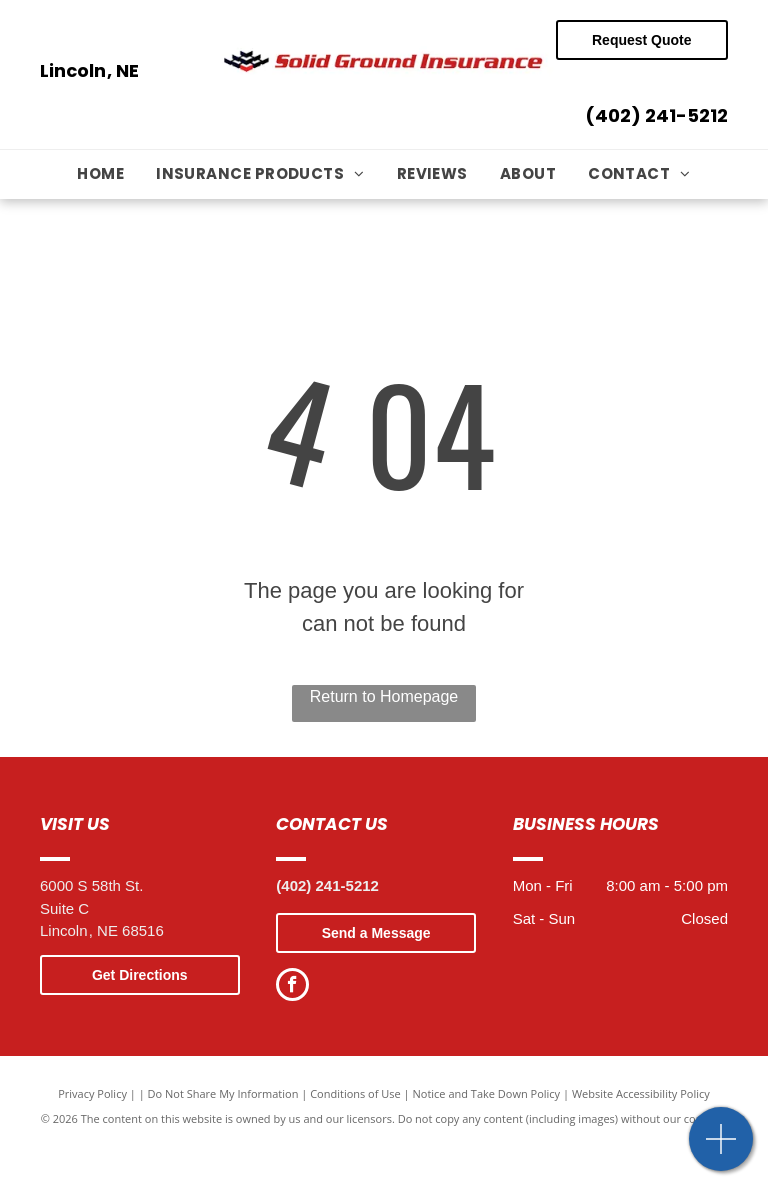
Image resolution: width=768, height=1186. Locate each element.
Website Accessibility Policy (641, 1093)
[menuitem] (100, 174)
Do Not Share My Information (223, 1093)
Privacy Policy (92, 1093)
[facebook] (292, 987)
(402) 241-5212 (656, 115)
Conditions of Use (355, 1093)
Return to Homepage (384, 696)
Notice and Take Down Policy (487, 1093)
